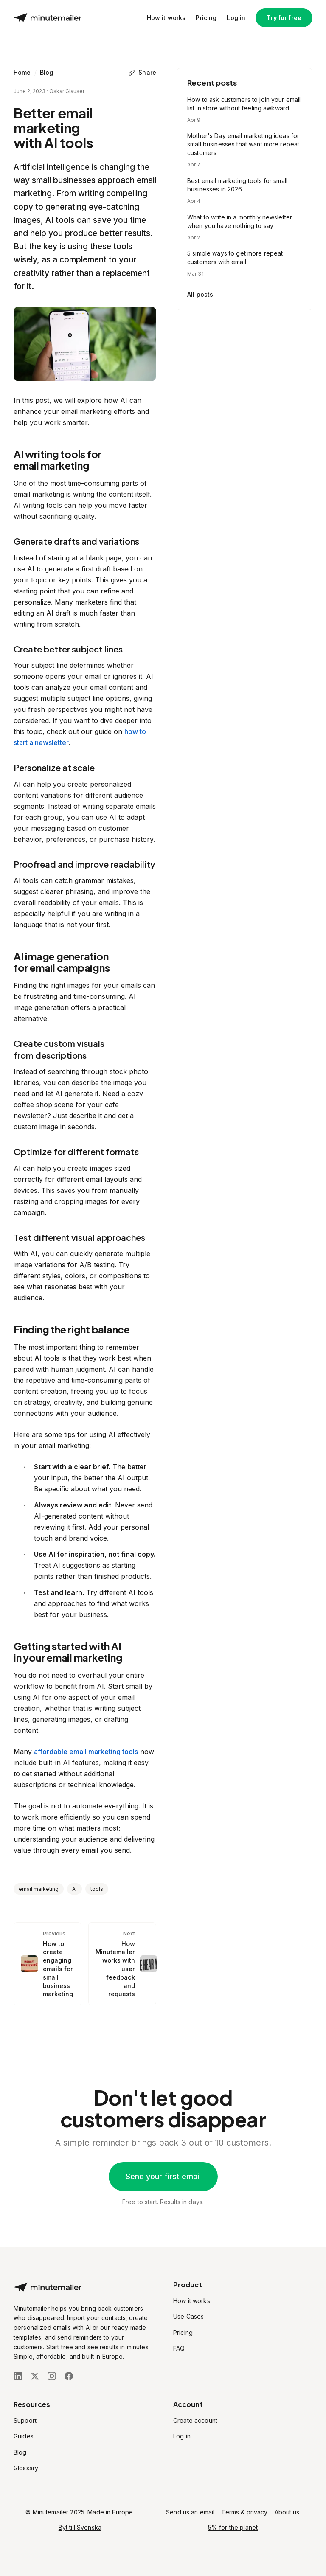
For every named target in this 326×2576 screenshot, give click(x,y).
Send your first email (163, 2176)
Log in (236, 17)
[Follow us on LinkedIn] (18, 2376)
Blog (46, 72)
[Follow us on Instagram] (52, 2376)
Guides (24, 2436)
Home (22, 72)
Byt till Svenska (80, 2527)
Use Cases (188, 2316)
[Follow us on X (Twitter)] (35, 2376)
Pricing (206, 17)
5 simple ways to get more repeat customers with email (235, 257)
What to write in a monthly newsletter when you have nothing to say (239, 221)
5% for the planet (233, 2527)
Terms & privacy (244, 2512)
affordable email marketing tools (86, 1751)
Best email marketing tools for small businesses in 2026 (237, 185)
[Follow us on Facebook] (69, 2376)
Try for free (284, 17)
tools (96, 1889)
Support (25, 2420)
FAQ (179, 2348)
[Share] (142, 72)
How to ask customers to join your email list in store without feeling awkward (244, 104)
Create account (195, 2420)
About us (287, 2512)
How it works (166, 17)
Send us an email (190, 2512)
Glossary (26, 2468)
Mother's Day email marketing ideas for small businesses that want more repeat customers (243, 144)
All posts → (204, 294)
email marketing (39, 1889)
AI (74, 1889)
